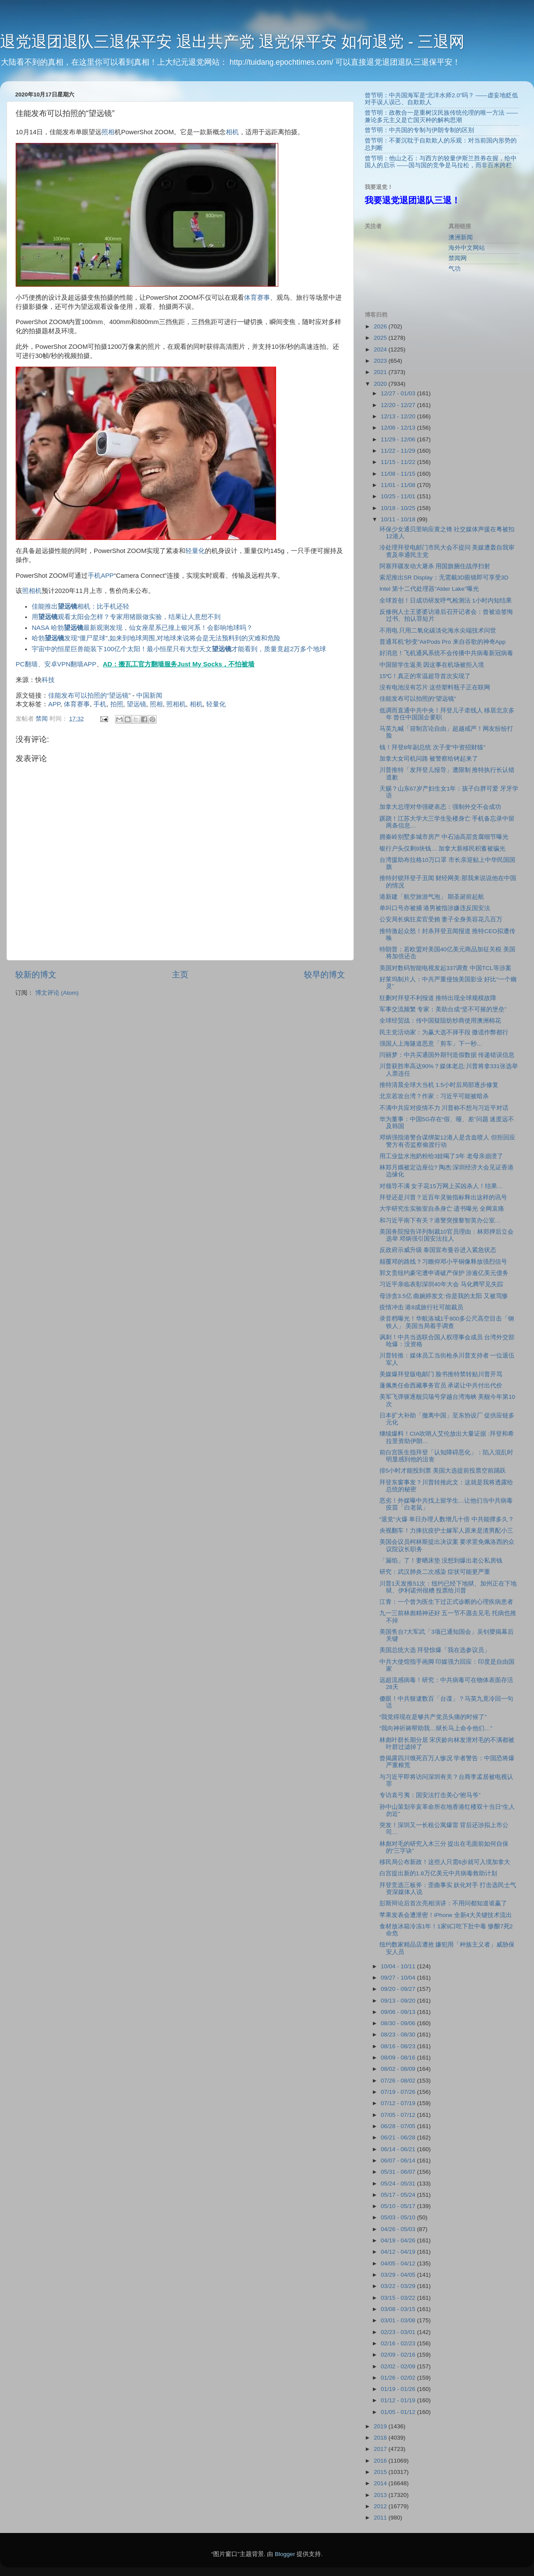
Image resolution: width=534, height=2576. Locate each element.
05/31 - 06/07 (399, 2172)
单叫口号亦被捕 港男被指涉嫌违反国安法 (435, 908)
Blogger (285, 2554)
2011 (381, 2517)
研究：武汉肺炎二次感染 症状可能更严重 (435, 1572)
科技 (48, 679)
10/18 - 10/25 (399, 508)
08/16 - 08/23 (399, 2046)
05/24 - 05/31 (399, 2183)
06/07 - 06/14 (399, 2160)
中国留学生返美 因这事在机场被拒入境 (432, 665)
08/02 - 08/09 (399, 2069)
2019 (381, 2426)
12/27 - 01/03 (399, 393)
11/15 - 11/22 (399, 462)
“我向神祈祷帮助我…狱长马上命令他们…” (435, 1728)
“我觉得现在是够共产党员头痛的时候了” (433, 1717)
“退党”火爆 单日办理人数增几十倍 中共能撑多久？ (446, 1519)
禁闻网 (457, 258)
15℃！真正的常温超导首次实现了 (425, 676)
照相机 (32, 590)
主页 (180, 974)
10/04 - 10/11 (399, 1966)
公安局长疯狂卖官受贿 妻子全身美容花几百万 (441, 919)
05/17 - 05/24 (399, 2195)
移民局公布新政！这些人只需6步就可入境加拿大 (445, 1862)
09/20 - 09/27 (399, 1989)
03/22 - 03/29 (399, 2286)
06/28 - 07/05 (399, 2126)
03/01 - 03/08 (399, 2320)
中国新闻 (149, 695)
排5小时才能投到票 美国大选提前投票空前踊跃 (442, 1470)
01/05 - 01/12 (399, 2412)
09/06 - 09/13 (399, 2012)
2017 (381, 2449)
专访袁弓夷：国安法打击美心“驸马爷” (430, 1795)
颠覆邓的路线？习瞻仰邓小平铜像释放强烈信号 (443, 1261)
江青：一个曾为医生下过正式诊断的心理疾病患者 (446, 1602)
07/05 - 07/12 (399, 2115)
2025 (381, 337)
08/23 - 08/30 (399, 2034)
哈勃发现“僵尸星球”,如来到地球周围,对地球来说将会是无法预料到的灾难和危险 (156, 638)
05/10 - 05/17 (399, 2206)
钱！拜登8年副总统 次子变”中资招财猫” (432, 747)
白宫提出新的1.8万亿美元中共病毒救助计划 (438, 1873)
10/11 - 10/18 (399, 519)
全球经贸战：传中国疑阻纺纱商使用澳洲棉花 (440, 1020)
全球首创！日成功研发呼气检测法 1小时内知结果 (445, 600)
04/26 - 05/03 (399, 2229)
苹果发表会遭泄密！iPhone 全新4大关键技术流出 (445, 1915)
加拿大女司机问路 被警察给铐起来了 (428, 758)
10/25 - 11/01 (399, 496)
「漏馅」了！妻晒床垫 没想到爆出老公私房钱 (441, 1560)
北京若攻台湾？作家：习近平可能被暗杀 (434, 1096)
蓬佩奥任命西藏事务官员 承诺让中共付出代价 (441, 1385)
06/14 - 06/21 (399, 2149)
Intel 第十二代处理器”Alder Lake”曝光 (429, 589)
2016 (381, 2460)
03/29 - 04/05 (399, 2274)
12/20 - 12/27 (399, 405)
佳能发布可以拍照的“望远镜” (89, 695)
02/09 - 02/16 (399, 2354)
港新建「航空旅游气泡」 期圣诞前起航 (432, 897)
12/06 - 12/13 (399, 427)
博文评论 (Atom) (57, 993)
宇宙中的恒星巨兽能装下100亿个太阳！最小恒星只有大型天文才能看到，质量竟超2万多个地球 (179, 649)
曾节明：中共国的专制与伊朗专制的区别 (419, 130)
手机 (94, 575)
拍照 (116, 704)
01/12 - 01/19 (399, 2400)
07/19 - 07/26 (399, 2092)
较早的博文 (324, 974)
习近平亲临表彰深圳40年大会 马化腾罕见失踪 (441, 1284)
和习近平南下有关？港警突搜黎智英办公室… (440, 1220)
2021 (381, 372)
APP (107, 575)
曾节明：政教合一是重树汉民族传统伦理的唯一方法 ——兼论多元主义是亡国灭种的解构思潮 (441, 116)
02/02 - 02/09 (399, 2366)
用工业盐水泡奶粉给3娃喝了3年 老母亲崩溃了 (441, 1156)
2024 (381, 349)
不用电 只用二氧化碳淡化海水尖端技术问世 (438, 630)
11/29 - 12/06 (399, 439)
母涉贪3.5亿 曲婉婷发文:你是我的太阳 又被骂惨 (443, 1296)
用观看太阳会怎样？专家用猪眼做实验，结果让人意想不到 (126, 616)
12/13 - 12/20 (399, 416)
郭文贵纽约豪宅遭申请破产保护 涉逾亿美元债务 (444, 1273)
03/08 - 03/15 (399, 2309)
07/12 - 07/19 (399, 2103)
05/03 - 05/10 (399, 2217)
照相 (108, 132)
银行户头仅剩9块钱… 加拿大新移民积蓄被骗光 (442, 848)
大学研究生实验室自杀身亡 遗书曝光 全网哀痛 (441, 1208)
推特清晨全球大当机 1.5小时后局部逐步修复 (439, 1085)
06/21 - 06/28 (399, 2137)
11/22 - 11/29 (399, 450)
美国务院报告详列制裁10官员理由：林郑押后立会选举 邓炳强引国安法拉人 (446, 1235)
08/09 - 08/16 (399, 2057)
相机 (232, 132)
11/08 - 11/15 (399, 473)
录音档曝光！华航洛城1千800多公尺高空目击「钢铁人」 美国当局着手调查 (446, 1322)
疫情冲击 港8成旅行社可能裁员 (421, 1307)
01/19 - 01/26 (399, 2389)
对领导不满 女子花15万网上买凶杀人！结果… (441, 1186)
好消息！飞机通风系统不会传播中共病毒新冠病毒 (446, 653)
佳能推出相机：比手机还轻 (80, 606)
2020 (381, 384)
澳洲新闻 (460, 237)
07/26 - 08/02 (399, 2080)
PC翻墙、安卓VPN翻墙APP (56, 664)
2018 (381, 2437)
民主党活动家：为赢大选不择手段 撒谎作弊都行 (444, 1032)
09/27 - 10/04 (399, 1977)
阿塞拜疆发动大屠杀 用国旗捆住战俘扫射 (435, 566)
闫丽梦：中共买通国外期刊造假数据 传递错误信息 (447, 1055)
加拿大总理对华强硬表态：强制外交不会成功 (440, 807)
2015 (381, 2472)
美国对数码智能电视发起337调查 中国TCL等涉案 (445, 968)
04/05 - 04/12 (399, 2263)
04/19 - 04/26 (399, 2240)
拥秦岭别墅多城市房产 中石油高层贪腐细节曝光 (444, 837)
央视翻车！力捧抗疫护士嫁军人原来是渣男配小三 (446, 1530)
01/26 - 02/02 (399, 2377)
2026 (381, 326)
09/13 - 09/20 (399, 2000)
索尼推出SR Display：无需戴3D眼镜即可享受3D (443, 577)
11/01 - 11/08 (399, 485)
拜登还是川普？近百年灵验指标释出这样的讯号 (443, 1197)
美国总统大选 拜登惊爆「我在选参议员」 (435, 1650)
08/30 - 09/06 (399, 2023)
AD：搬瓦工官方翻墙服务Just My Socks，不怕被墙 (179, 664)
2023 (381, 361)
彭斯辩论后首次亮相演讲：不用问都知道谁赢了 (443, 1903)
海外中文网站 (466, 248)
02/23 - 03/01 (399, 2332)
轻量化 (195, 550)
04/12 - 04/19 (399, 2251)
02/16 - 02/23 (399, 2343)
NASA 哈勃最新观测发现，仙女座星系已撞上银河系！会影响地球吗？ (142, 627)
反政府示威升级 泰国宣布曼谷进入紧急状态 (438, 1250)
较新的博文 (35, 974)
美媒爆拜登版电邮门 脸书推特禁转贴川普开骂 (441, 1374)
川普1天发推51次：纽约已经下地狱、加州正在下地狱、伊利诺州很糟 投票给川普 (448, 1587)
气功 (454, 268)
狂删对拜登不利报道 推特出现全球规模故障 (438, 998)
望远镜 (136, 704)
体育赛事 (257, 297)
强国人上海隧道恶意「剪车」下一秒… (431, 1043)
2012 (381, 2506)
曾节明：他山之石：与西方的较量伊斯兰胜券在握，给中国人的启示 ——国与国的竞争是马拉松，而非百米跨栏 (441, 162)
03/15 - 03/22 (399, 2298)
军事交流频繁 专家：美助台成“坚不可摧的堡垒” (443, 1009)
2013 (381, 2495)
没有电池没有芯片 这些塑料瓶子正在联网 (435, 687)
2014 (381, 2483)
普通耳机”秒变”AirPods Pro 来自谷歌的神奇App (442, 642)
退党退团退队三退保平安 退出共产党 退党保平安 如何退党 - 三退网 (232, 41)
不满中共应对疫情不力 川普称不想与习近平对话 (444, 1108)
